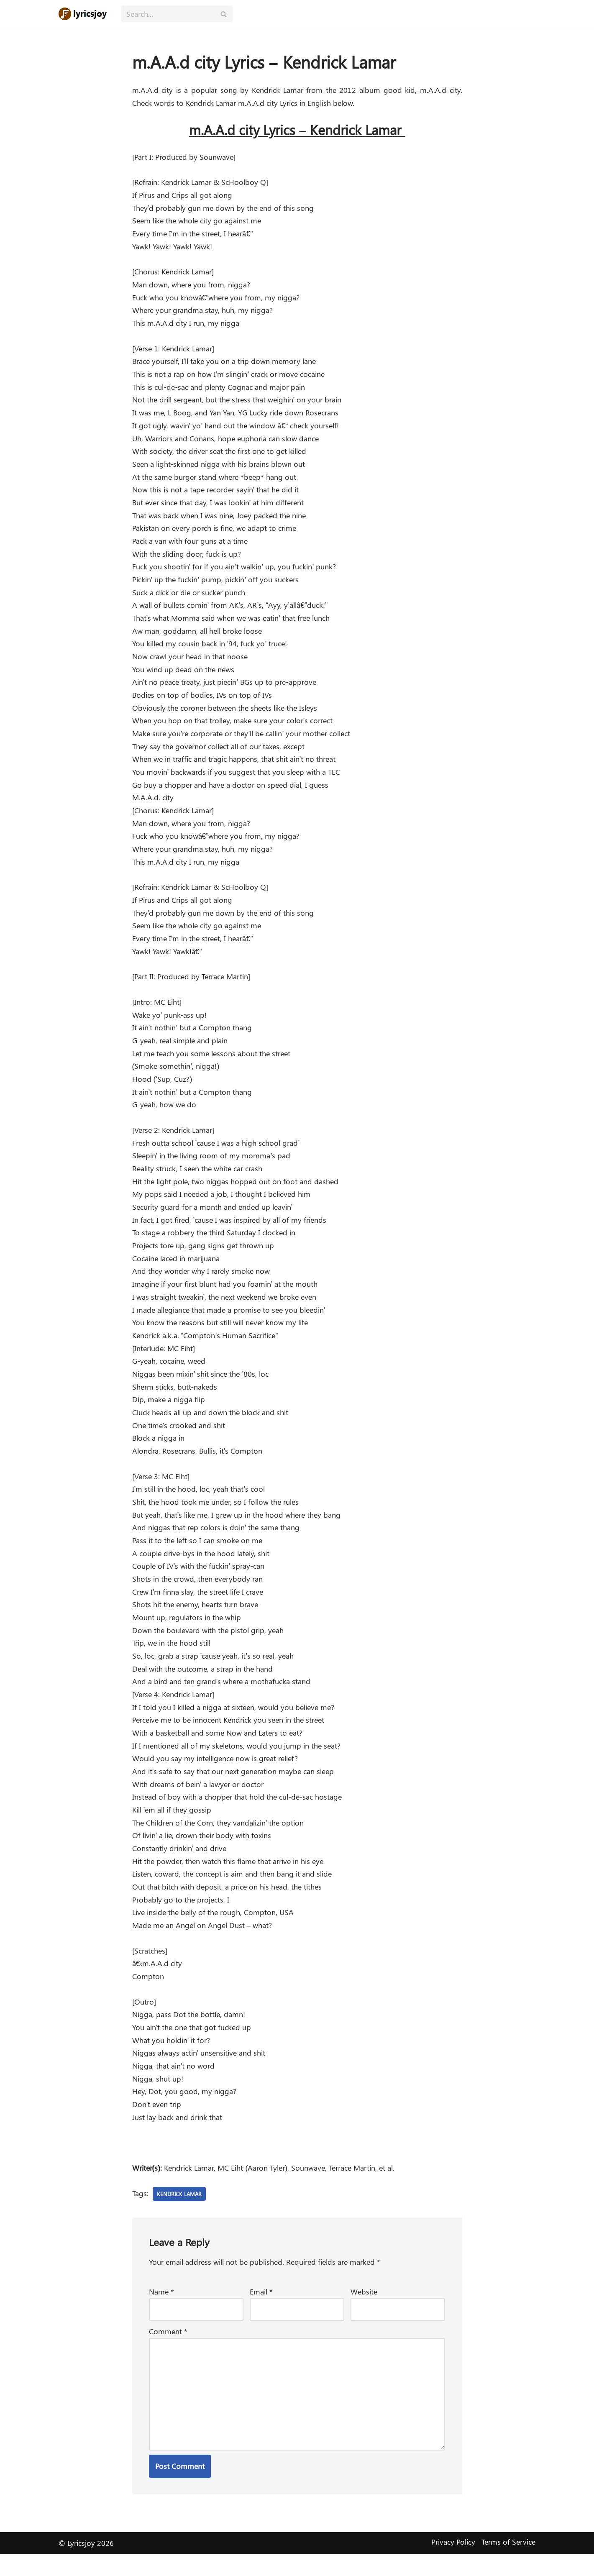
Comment (168, 2352)
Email (261, 2312)
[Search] (167, 13)
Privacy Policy (453, 2564)
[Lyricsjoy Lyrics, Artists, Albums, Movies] (84, 14)
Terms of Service (508, 2564)
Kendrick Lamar (181, 2214)
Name (161, 2312)
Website (364, 2312)
